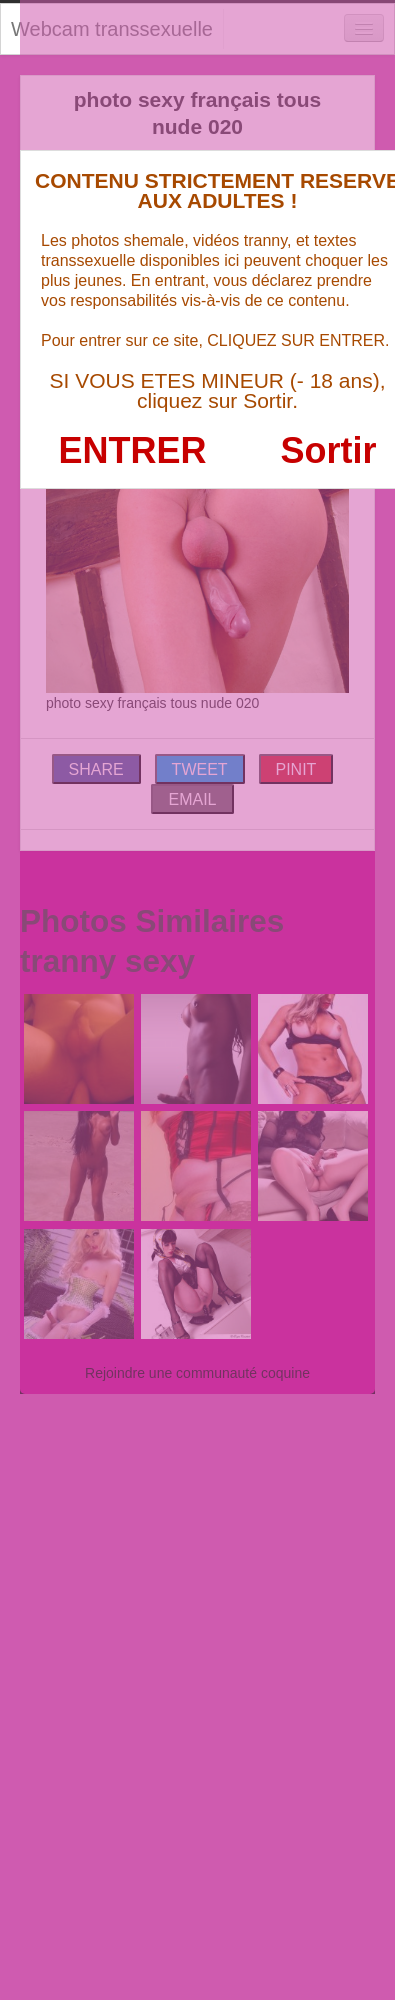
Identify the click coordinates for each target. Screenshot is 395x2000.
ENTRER (133, 450)
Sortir (328, 450)
